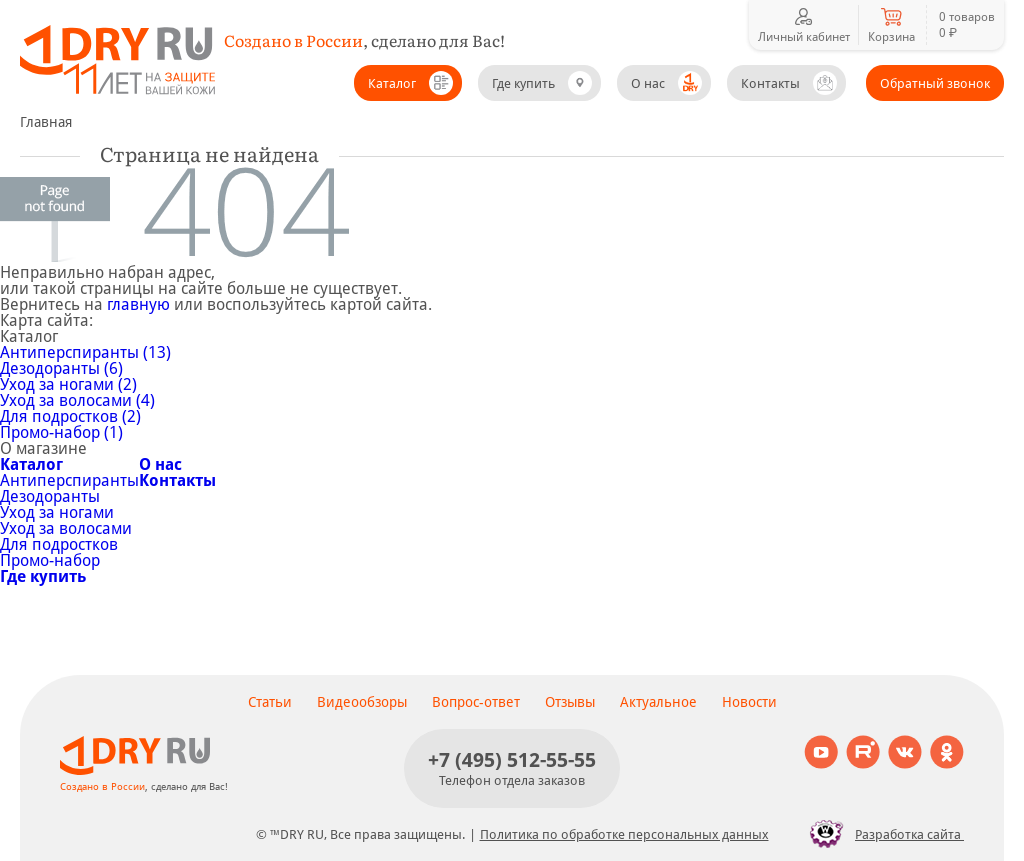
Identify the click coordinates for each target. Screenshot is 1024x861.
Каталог (392, 83)
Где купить (523, 83)
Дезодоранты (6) (61, 368)
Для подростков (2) (70, 416)
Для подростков (59, 544)
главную (138, 304)
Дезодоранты (50, 496)
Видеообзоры (362, 702)
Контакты (770, 83)
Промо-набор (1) (61, 432)
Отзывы (570, 702)
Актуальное (658, 702)
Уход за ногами (57, 512)
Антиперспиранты (69, 480)
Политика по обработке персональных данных (624, 834)
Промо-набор (50, 560)
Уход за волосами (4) (77, 400)
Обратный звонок (935, 83)
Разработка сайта (881, 834)
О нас (648, 83)
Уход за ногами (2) (68, 384)
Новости (749, 702)
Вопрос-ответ (476, 702)
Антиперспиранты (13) (85, 352)
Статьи (270, 702)
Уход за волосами (66, 528)
